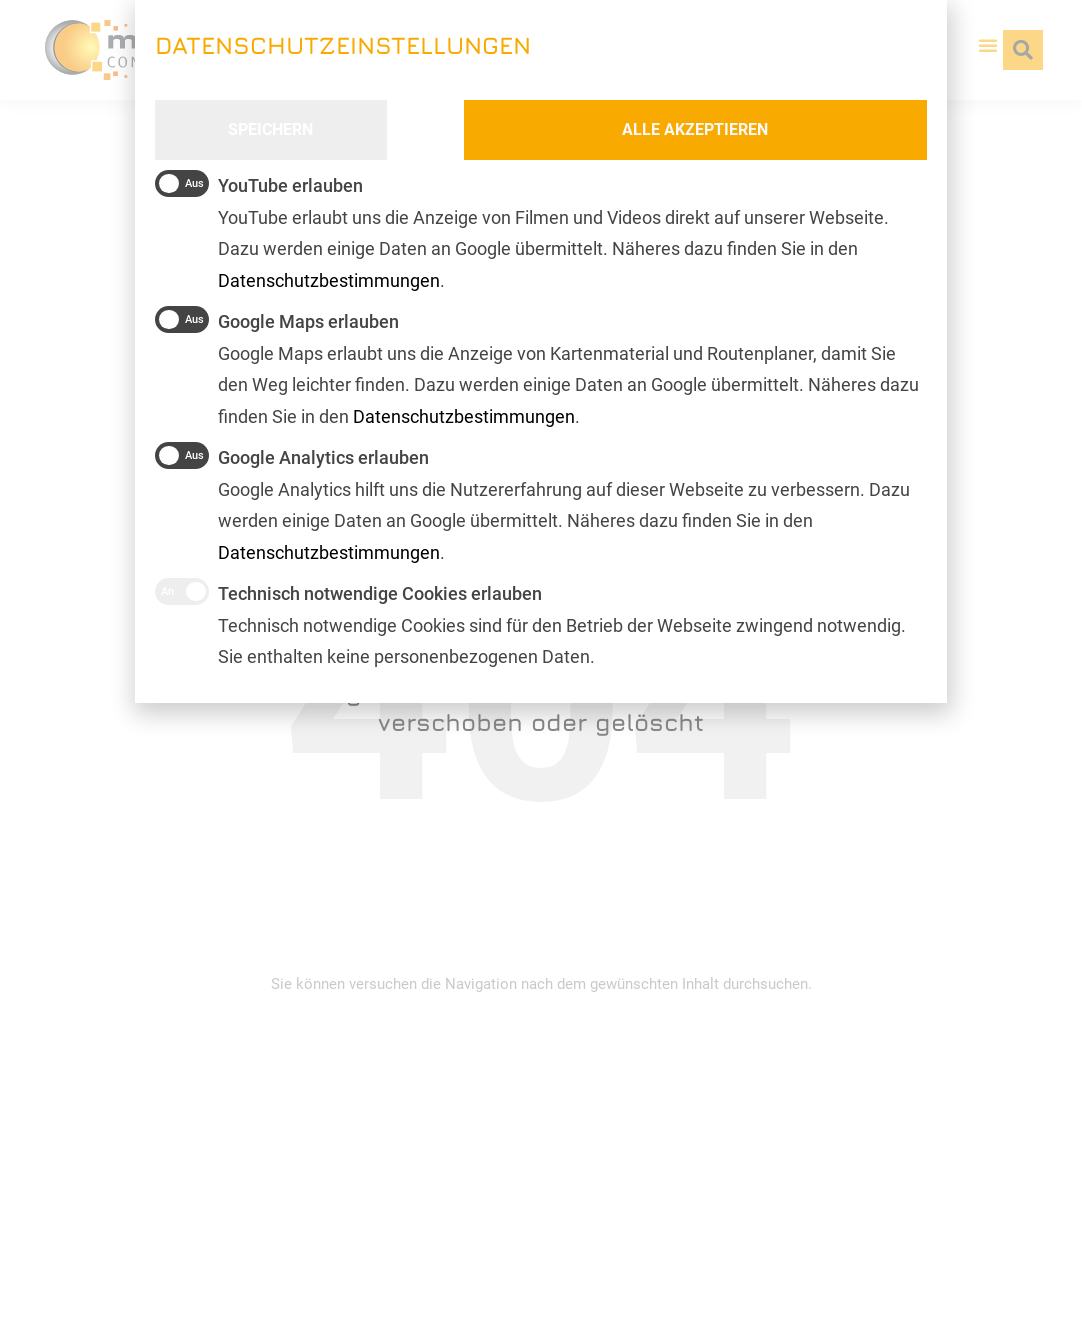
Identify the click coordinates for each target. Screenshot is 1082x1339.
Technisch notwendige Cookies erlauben (348, 591)
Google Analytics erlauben (292, 455)
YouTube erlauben (259, 183)
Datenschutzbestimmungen (329, 552)
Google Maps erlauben (277, 319)
